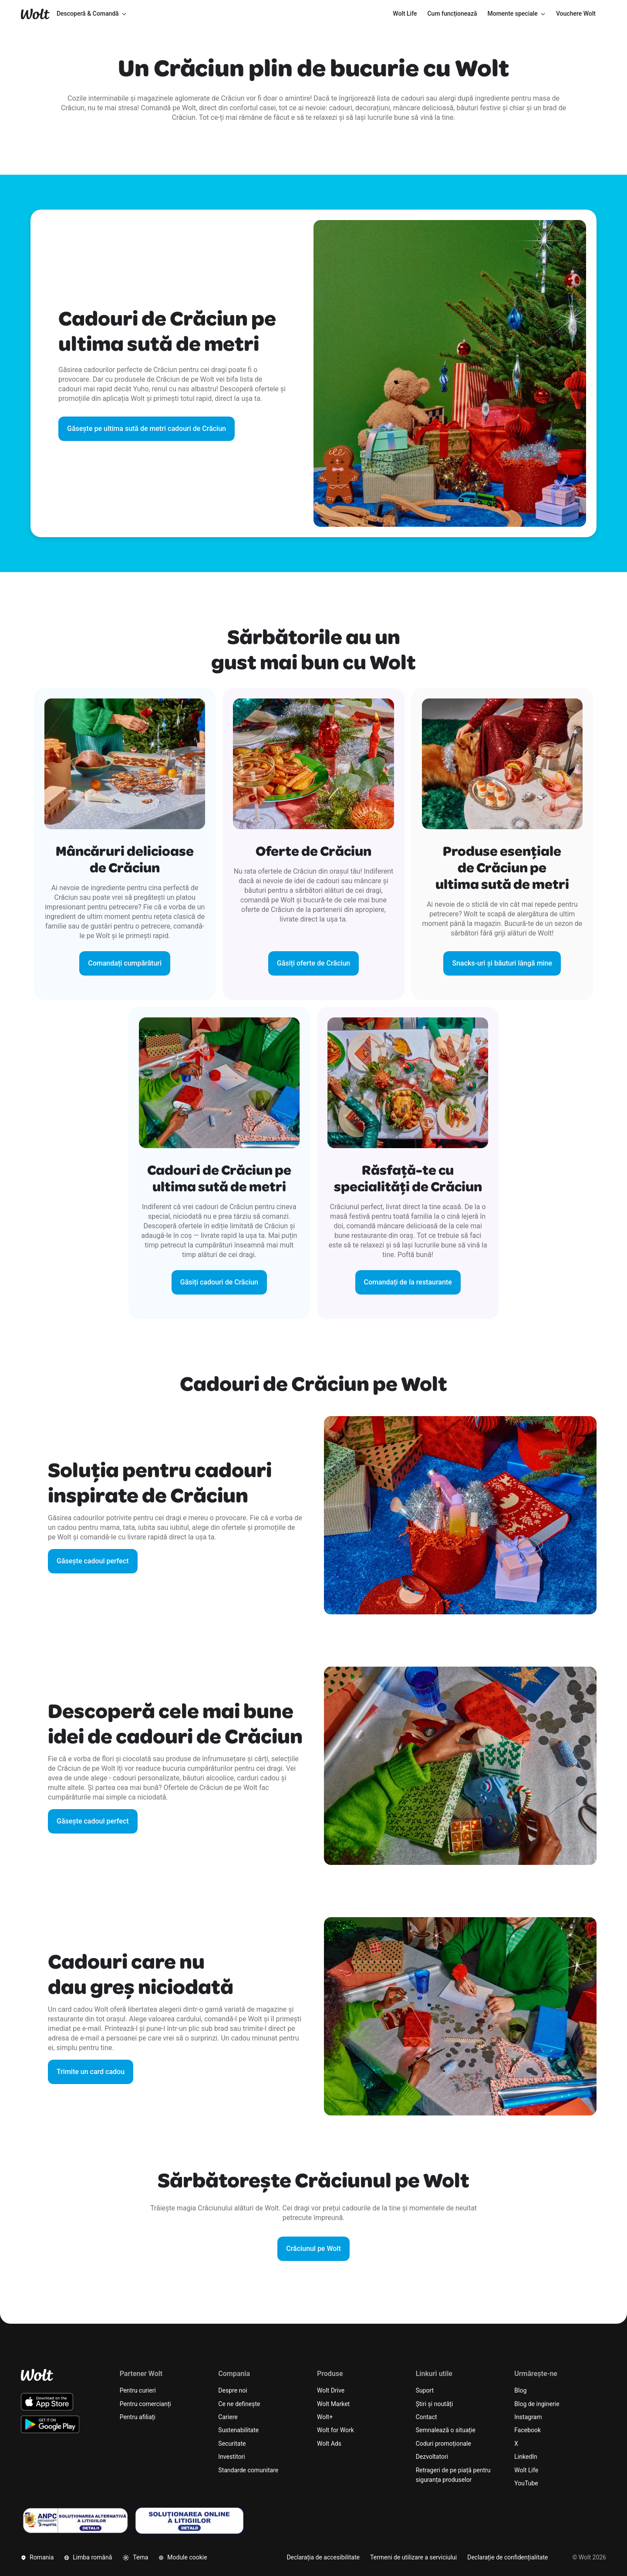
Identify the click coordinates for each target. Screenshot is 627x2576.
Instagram (528, 2416)
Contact (426, 2416)
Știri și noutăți (434, 2403)
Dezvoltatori (432, 2456)
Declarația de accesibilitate (323, 2557)
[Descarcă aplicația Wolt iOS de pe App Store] (47, 2401)
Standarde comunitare (248, 2470)
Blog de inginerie (536, 2403)
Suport (425, 2390)
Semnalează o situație (445, 2430)
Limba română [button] (88, 2557)
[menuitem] (405, 14)
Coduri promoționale (443, 2443)
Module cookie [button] (182, 2557)
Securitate (232, 2443)
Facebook (527, 2430)
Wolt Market (333, 2403)
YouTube (526, 2483)
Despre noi (232, 2390)
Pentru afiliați (137, 2416)
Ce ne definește (239, 2403)
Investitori (231, 2456)
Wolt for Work (335, 2430)
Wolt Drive (330, 2390)
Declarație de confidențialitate (507, 2557)
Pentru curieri (138, 2390)
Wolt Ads (329, 2443)
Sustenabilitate (238, 2430)
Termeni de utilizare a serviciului (413, 2557)
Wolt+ (325, 2416)
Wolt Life (526, 2470)
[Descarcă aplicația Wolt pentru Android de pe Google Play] (50, 2424)
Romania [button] (37, 2557)
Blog (520, 2390)
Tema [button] (135, 2557)
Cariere (227, 2416)
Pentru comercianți (145, 2403)
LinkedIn (525, 2456)
